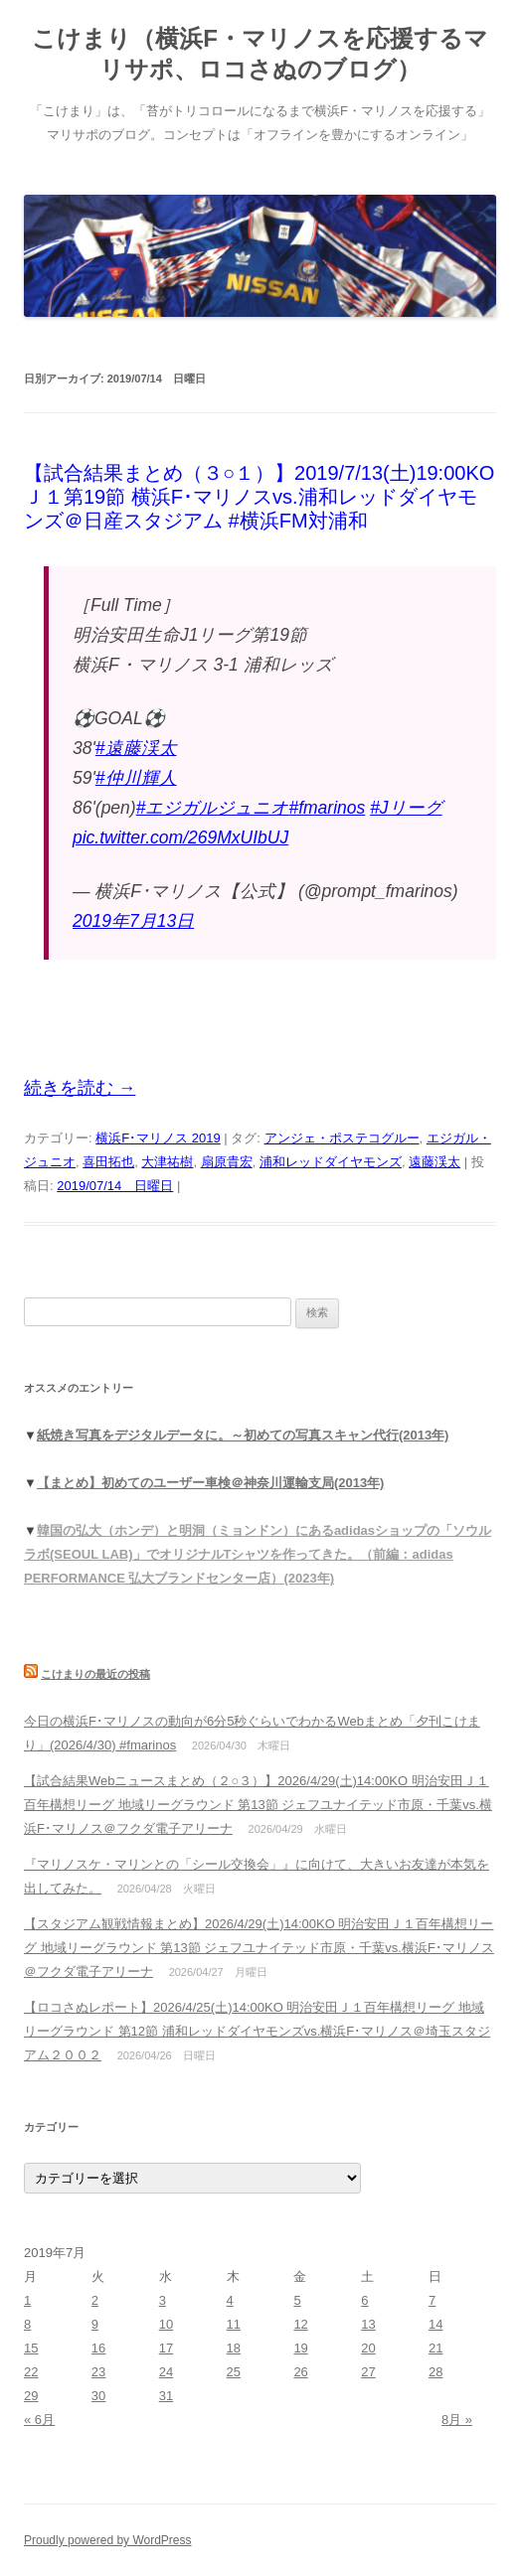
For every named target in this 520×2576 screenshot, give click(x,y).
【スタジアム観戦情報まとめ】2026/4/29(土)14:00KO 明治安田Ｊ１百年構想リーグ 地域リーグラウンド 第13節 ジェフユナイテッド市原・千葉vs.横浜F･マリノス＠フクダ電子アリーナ (259, 1947)
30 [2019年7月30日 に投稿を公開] (98, 2395)
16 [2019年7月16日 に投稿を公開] (98, 2348)
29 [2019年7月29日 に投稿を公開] (31, 2395)
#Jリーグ (405, 808)
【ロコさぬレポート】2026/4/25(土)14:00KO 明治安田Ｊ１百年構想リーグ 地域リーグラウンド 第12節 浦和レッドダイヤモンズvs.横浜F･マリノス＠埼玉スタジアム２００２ (257, 2031)
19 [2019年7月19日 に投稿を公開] (300, 2348)
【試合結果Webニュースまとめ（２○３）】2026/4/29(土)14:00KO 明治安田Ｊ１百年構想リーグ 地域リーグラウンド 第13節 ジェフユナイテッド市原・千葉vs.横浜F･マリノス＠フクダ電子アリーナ (258, 1804)
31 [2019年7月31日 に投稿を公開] (166, 2395)
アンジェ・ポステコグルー (342, 1138)
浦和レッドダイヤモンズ (331, 1161)
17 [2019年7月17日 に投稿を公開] (166, 2348)
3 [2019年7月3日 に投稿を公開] (162, 2300)
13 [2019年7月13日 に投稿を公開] (368, 2324)
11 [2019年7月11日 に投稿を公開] (234, 2324)
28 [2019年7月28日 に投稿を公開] (435, 2371)
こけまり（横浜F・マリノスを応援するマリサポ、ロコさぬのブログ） (260, 53)
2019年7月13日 (133, 921)
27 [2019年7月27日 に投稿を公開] (368, 2371)
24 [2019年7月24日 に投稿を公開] (166, 2371)
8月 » (456, 2419)
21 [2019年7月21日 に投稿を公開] (435, 2348)
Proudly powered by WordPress (108, 2540)
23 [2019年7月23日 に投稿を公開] (98, 2371)
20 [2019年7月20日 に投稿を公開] (368, 2348)
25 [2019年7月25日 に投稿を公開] (234, 2371)
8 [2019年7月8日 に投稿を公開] (27, 2324)
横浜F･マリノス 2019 (157, 1138)
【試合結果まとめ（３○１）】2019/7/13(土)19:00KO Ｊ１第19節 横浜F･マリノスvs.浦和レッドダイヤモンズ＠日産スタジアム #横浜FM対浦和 (259, 496)
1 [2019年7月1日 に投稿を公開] (27, 2300)
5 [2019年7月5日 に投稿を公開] (296, 2300)
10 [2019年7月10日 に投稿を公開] (166, 2324)
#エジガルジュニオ (212, 808)
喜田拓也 (108, 1161)
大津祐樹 (167, 1161)
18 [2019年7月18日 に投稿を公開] (234, 2348)
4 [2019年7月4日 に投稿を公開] (230, 2300)
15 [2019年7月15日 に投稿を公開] (31, 2348)
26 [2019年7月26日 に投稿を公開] (300, 2371)
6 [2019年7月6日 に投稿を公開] (364, 2300)
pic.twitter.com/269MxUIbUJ (180, 837)
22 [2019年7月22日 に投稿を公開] (31, 2371)
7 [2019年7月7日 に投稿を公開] (432, 2300)
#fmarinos (326, 808)
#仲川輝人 (136, 778)
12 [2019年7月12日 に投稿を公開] (300, 2324)
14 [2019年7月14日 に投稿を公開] (435, 2324)
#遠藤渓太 (136, 748)
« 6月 (39, 2419)
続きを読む (79, 1088)
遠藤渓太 (434, 1161)
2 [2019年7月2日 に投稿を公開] (94, 2300)
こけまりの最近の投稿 (95, 1674)
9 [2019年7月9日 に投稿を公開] (94, 2324)
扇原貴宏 (227, 1161)
